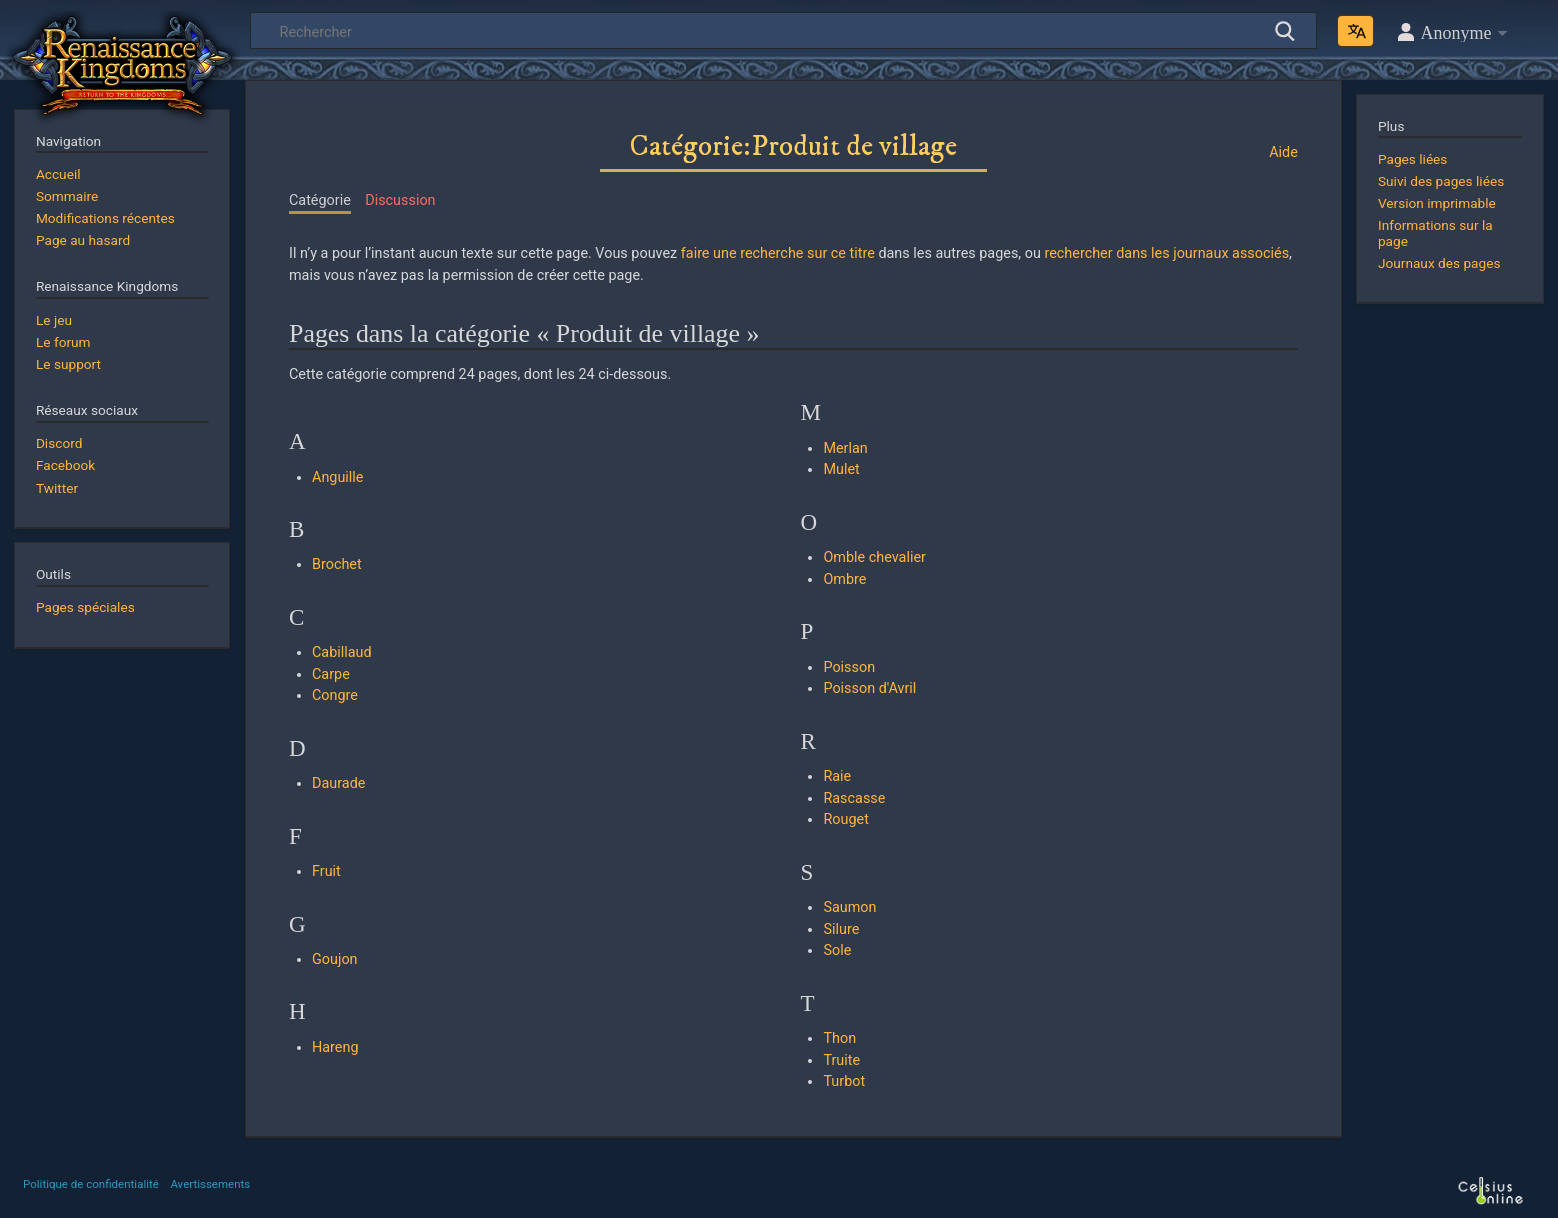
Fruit (326, 871)
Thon (839, 1038)
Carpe (331, 674)
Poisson (849, 667)
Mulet (841, 469)
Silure (841, 929)
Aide (1283, 152)
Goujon (335, 959)
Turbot (844, 1081)
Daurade (338, 783)
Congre (335, 695)
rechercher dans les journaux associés (1166, 253)
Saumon (849, 907)
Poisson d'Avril (869, 688)
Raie (837, 776)
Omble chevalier (874, 557)
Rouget (845, 819)
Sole (837, 950)
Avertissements (210, 1184)
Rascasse (854, 798)
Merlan (845, 448)
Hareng (335, 1047)
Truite (841, 1060)
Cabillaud (342, 652)
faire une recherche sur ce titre (778, 253)
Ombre (844, 579)
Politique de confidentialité (91, 1184)
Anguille (337, 477)
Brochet (337, 564)
